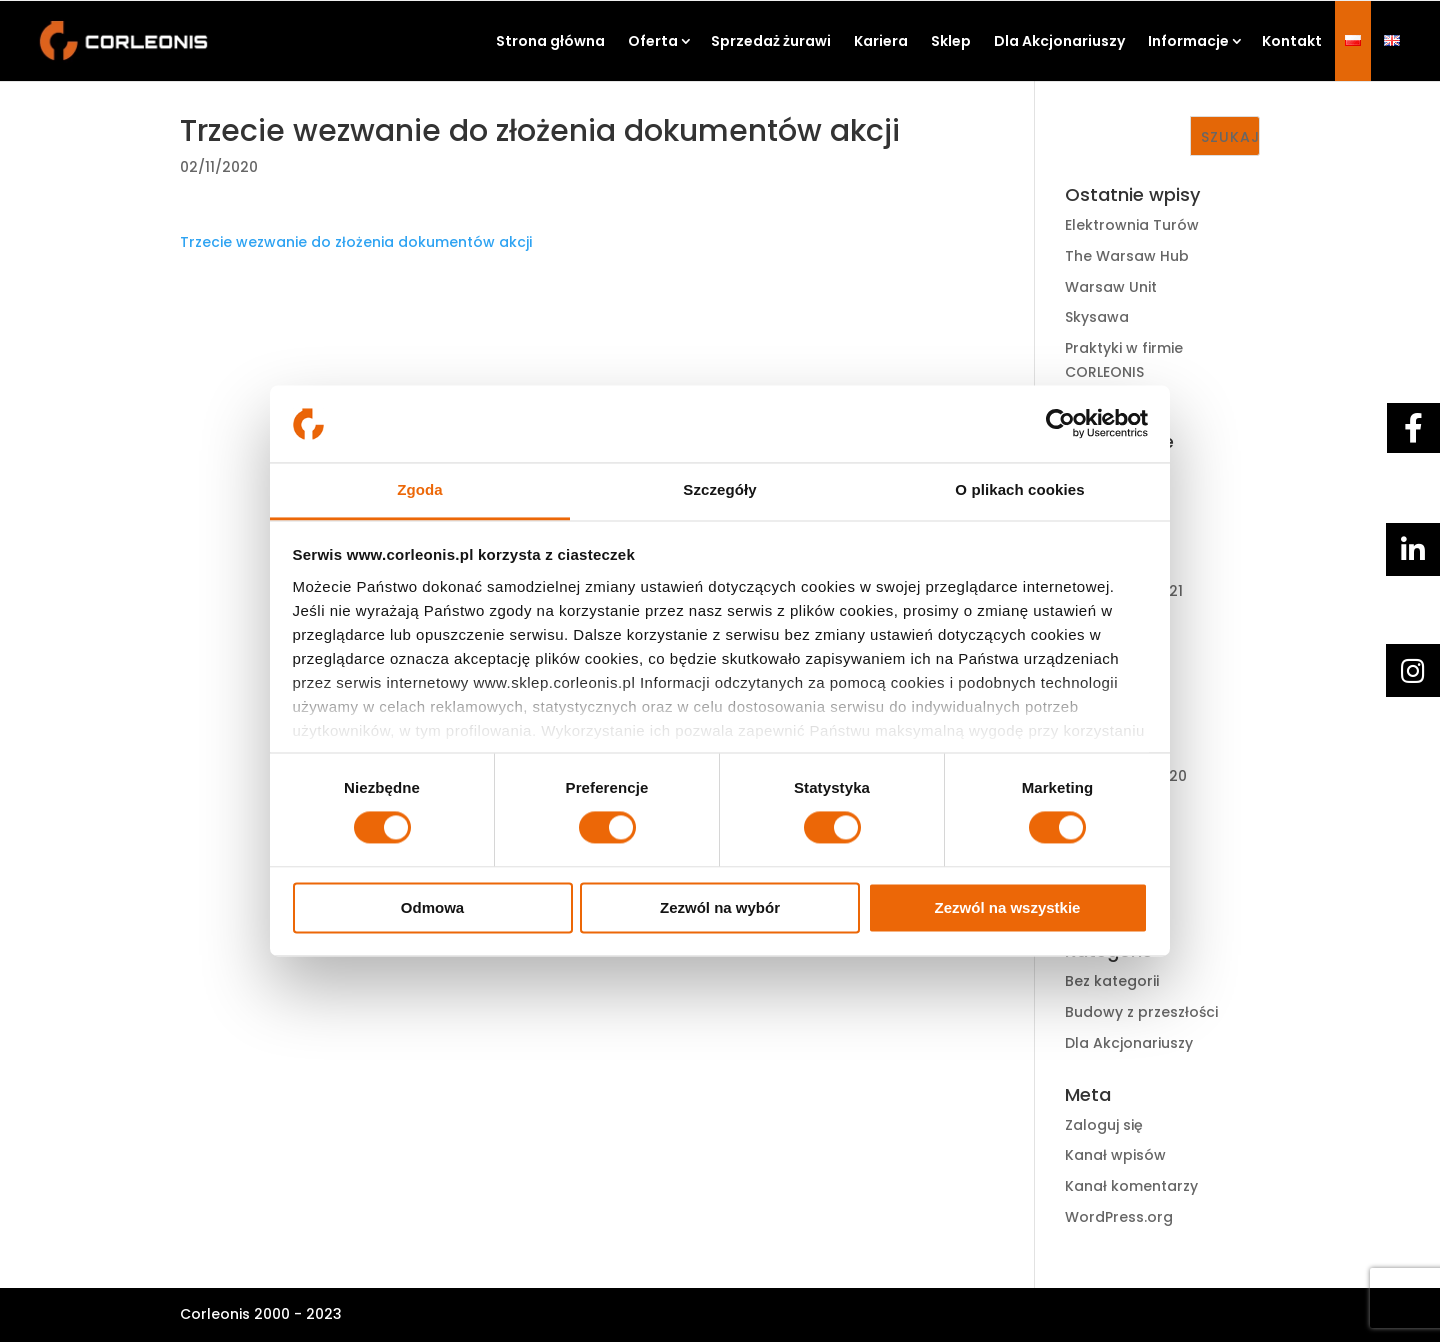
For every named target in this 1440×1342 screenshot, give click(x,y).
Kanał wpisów (1115, 1155)
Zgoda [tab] (420, 489)
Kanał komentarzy (1131, 1186)
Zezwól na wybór (720, 907)
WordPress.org (1119, 1217)
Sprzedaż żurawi (771, 41)
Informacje (1188, 41)
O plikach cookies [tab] (1019, 489)
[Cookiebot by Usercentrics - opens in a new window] (1060, 424)
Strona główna (550, 41)
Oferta (653, 41)
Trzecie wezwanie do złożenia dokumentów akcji (356, 242)
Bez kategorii (1112, 981)
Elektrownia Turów (1132, 225)
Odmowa (432, 907)
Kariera (881, 41)
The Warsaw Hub (1127, 256)
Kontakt (1292, 41)
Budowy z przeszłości (1141, 1012)
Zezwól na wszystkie (1008, 907)
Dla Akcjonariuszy (1059, 41)
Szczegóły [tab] (719, 489)
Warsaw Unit (1111, 287)
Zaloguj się (1104, 1125)
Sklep (951, 41)
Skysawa (1097, 317)
